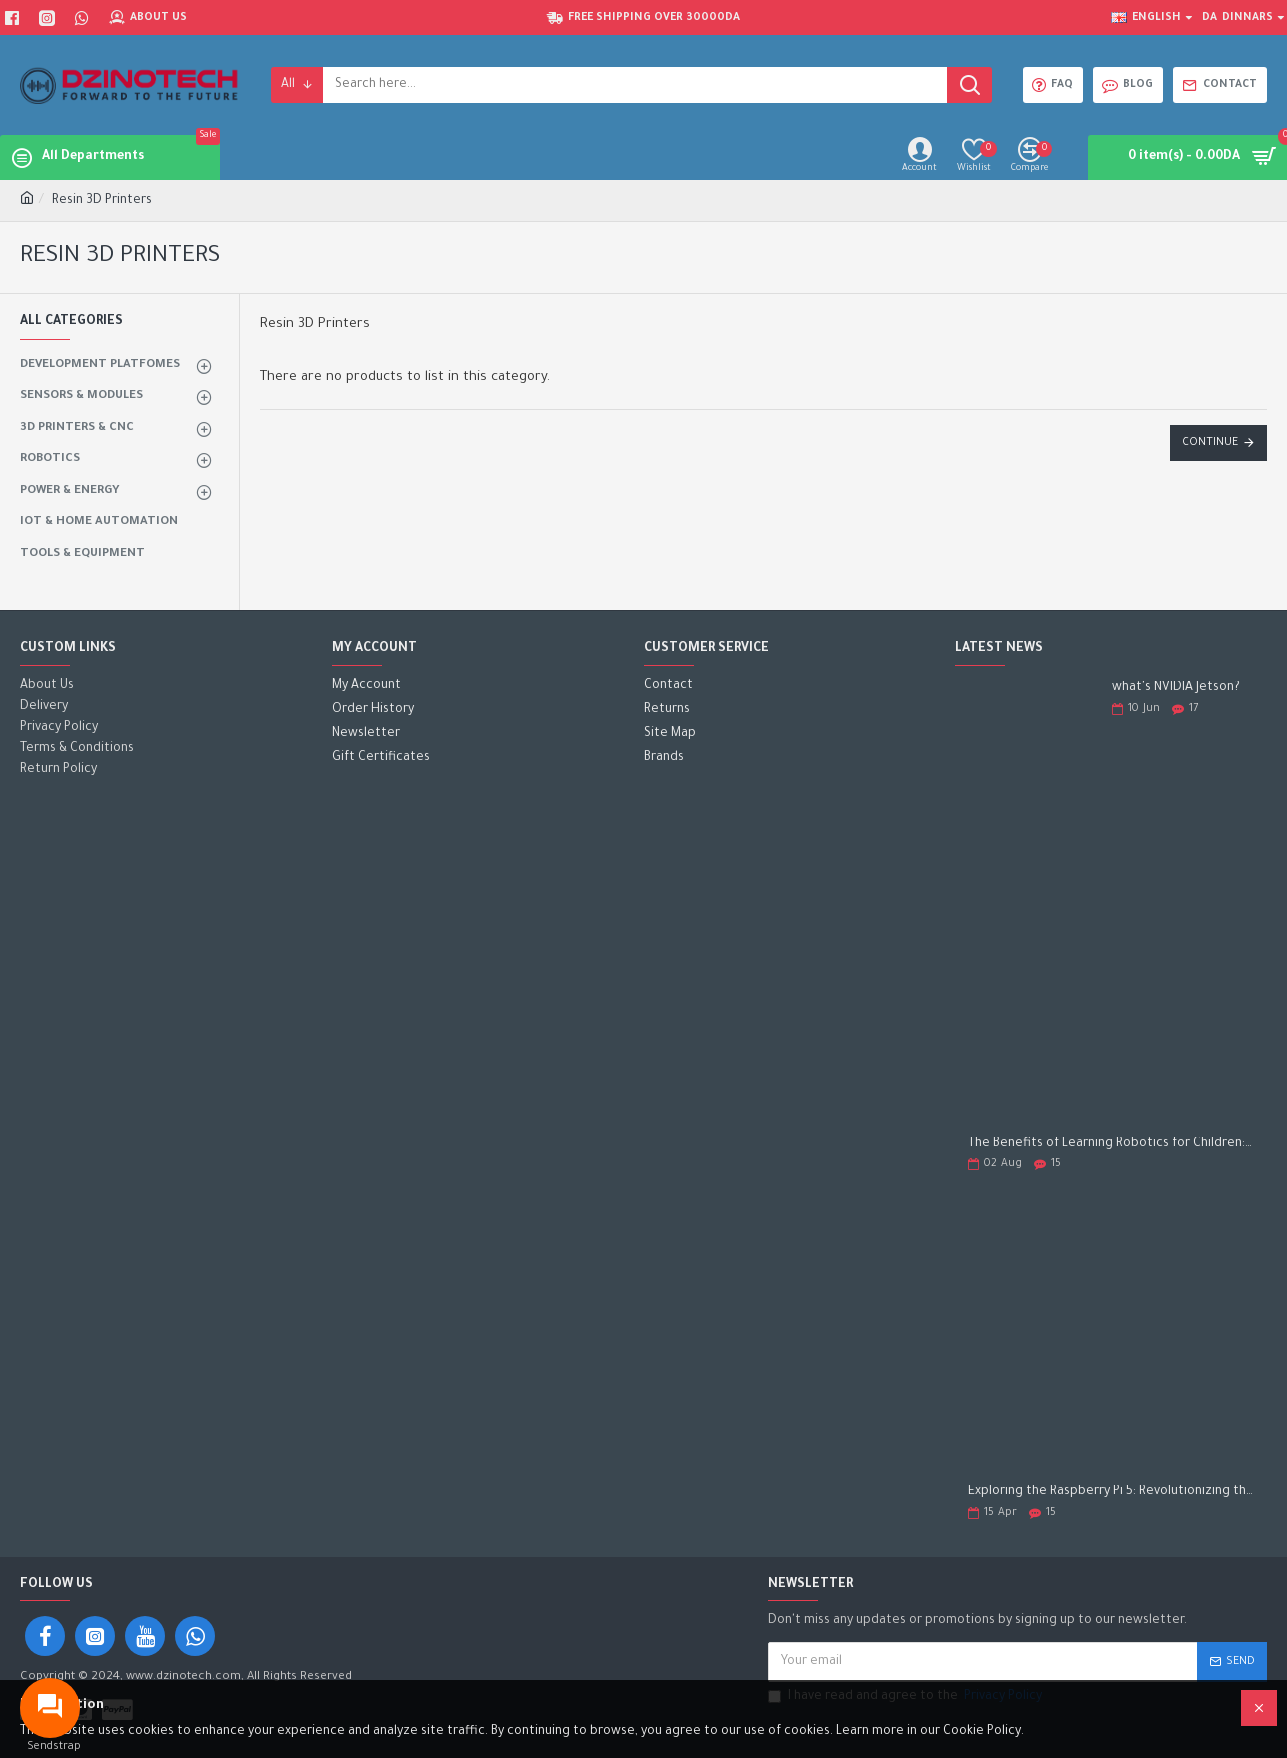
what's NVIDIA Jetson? (1176, 688)
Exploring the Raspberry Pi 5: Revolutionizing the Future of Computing (1111, 1492)
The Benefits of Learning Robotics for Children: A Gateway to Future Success (1111, 1144)
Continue (1210, 443)
